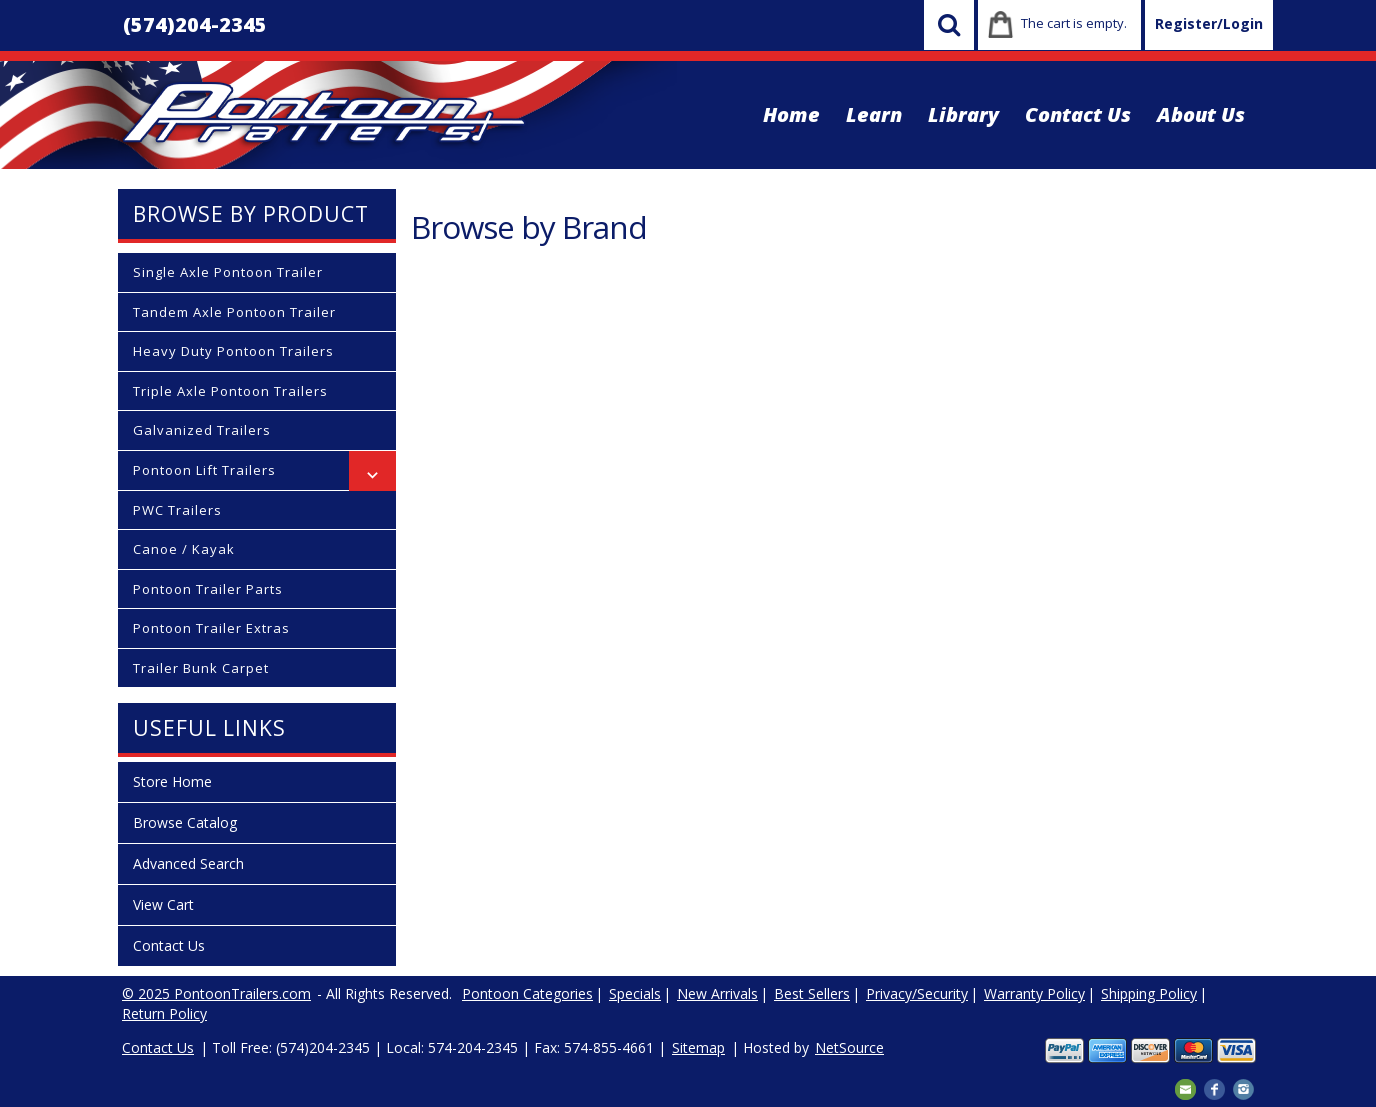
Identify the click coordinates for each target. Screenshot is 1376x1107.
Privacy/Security (917, 993)
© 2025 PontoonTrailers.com (216, 993)
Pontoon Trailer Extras (211, 628)
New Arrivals (717, 993)
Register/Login (1209, 23)
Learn (874, 114)
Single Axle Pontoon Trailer (228, 272)
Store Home (172, 781)
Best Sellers (812, 993)
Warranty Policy (1034, 993)
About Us (1201, 114)
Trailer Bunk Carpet (201, 668)
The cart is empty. (1074, 23)
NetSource (849, 1047)
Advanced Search (188, 863)
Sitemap (698, 1047)
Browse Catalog (185, 822)
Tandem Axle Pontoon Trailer (234, 312)
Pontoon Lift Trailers (204, 470)
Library (963, 114)
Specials (635, 993)
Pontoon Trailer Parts (208, 589)
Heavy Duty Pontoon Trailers (233, 351)
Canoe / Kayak (184, 549)
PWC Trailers (177, 510)
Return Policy (164, 1013)
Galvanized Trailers (202, 430)
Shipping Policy (1149, 993)
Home (791, 114)
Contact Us (1078, 114)
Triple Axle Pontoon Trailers (230, 391)
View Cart (163, 904)
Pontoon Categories (527, 993)
